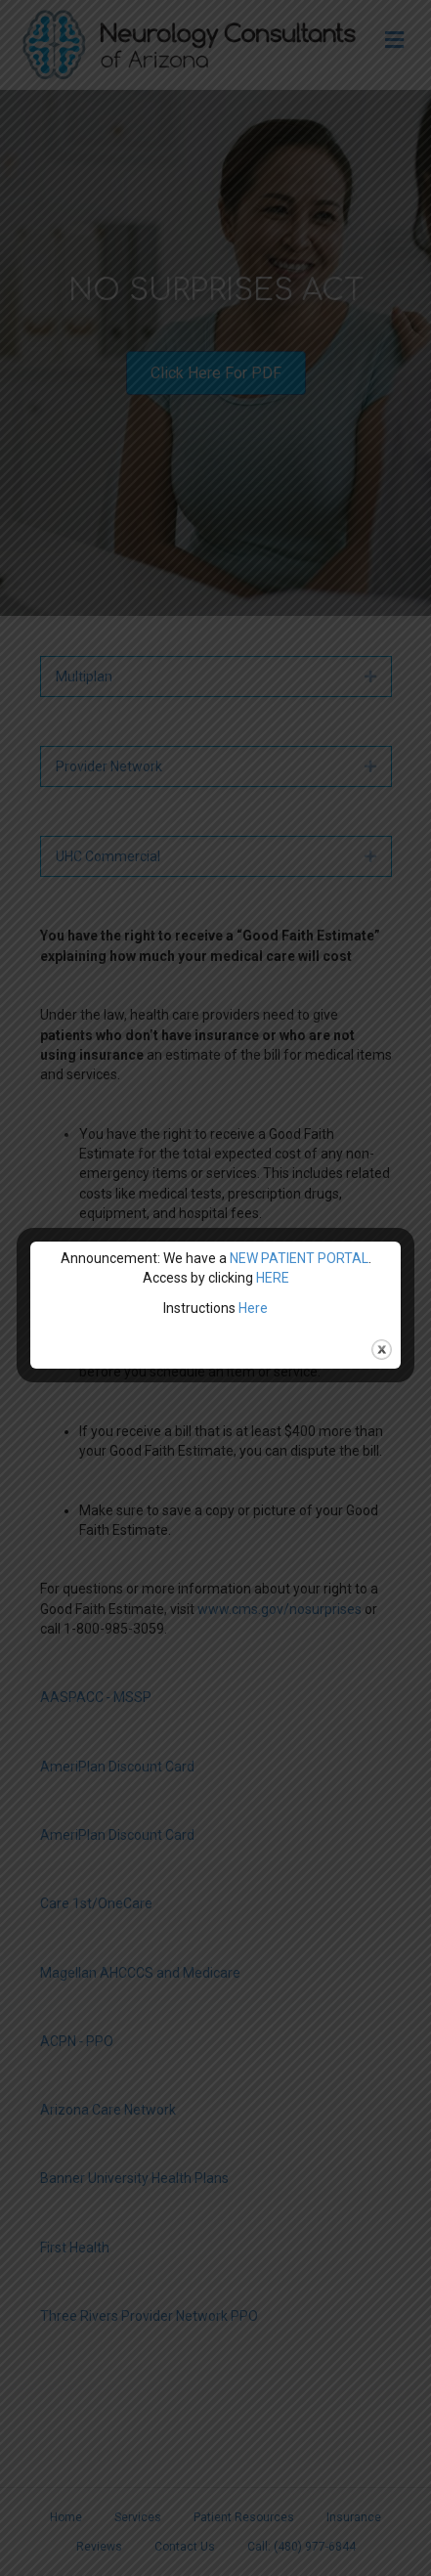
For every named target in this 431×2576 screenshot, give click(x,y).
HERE (272, 1278)
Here (253, 1308)
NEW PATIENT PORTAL (299, 1258)
